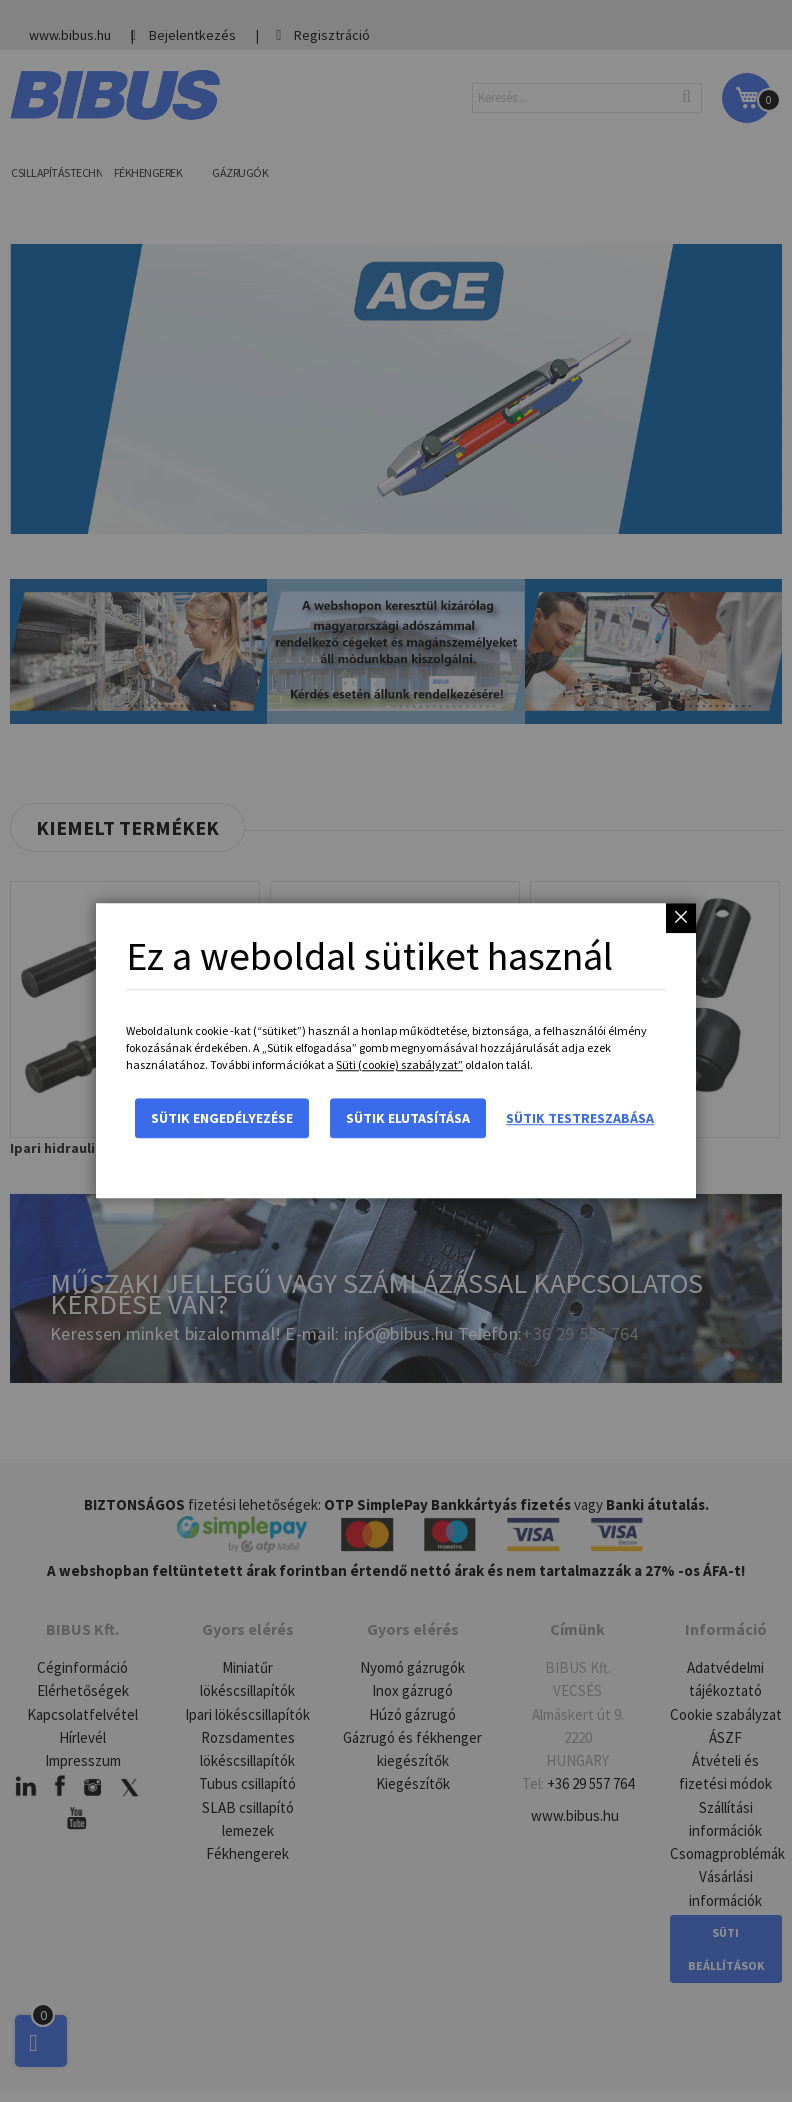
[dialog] (396, 1051)
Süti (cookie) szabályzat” (399, 1065)
